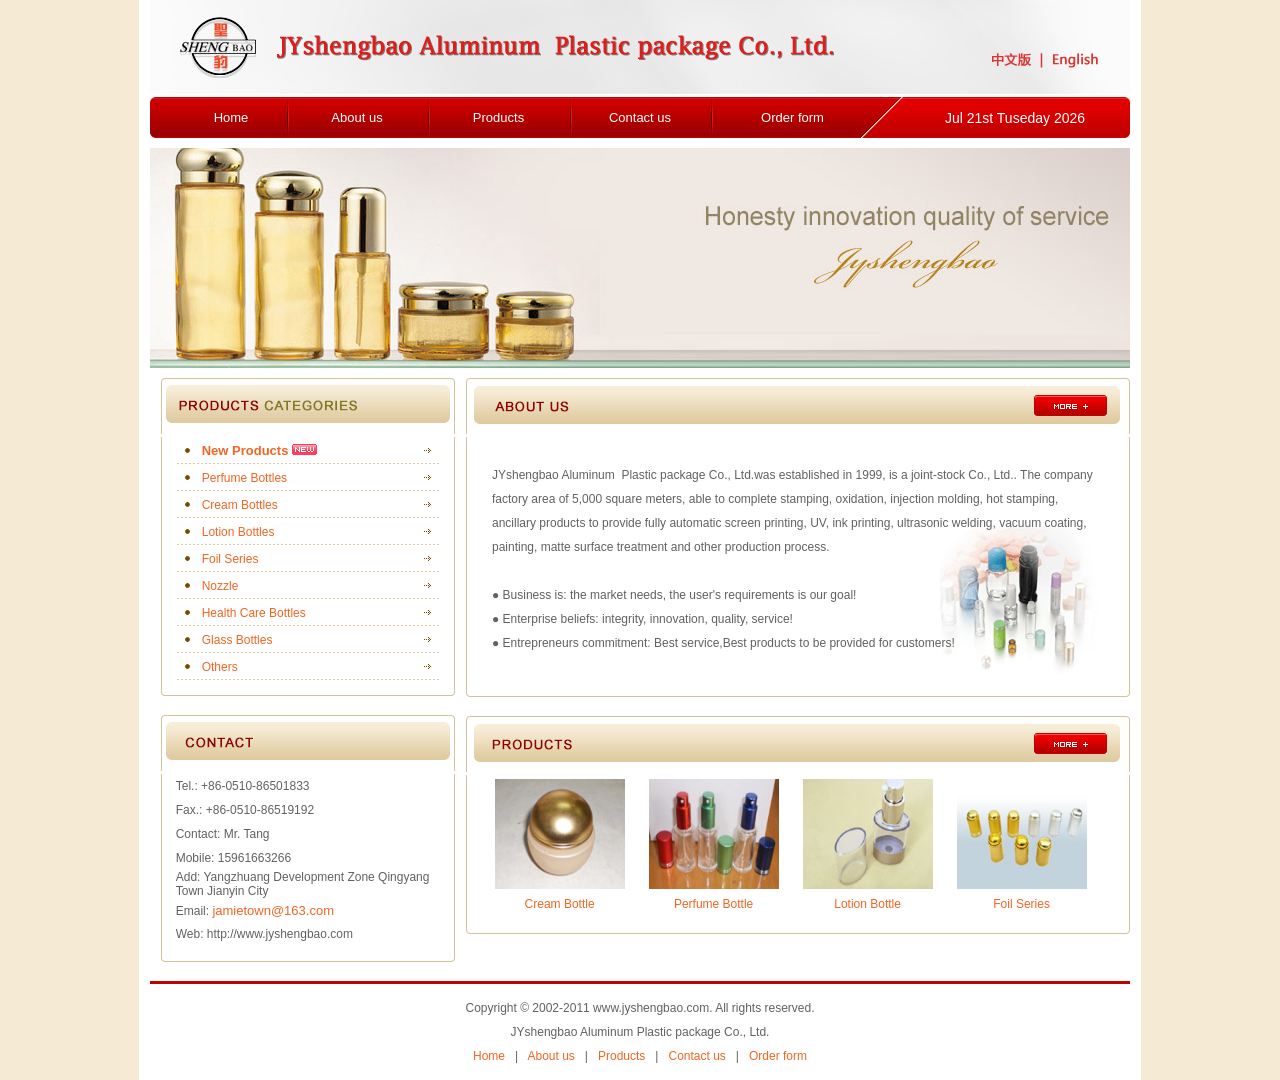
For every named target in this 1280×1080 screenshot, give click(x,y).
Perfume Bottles (244, 478)
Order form (792, 117)
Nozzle (220, 586)
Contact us (640, 117)
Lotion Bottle (867, 904)
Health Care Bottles (254, 613)
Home (231, 117)
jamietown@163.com (273, 910)
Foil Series (230, 559)
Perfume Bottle (713, 904)
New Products (245, 450)
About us (356, 117)
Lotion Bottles (238, 532)
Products (498, 117)
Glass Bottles (237, 640)
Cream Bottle (560, 904)
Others (220, 667)
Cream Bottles (240, 505)
